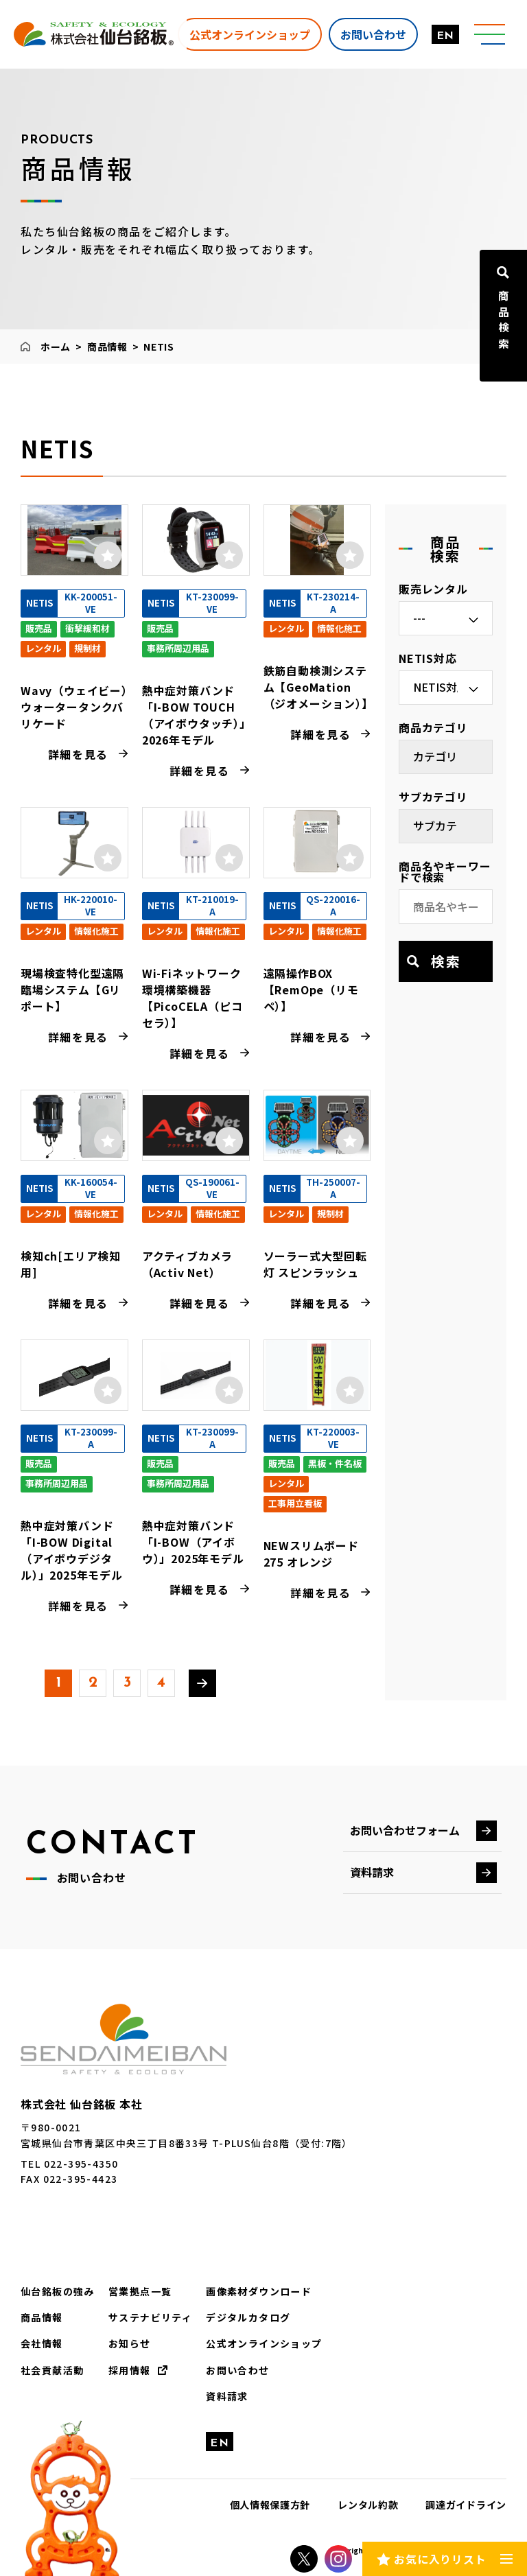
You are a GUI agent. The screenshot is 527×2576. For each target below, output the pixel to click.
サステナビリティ (150, 2317)
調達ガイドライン (465, 2504)
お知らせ (129, 2343)
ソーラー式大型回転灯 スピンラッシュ (315, 1264)
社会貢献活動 (52, 2369)
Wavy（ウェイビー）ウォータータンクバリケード (74, 706)
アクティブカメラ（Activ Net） (187, 1264)
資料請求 (372, 1872)
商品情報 (107, 346)
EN (445, 36)
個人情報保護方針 (270, 2504)
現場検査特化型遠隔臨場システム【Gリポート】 (72, 989)
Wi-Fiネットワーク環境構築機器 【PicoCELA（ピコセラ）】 (192, 998)
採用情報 (129, 2369)
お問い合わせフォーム (405, 1830)
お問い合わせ (373, 33)
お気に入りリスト (440, 2558)
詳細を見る (78, 754)
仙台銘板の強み (58, 2291)
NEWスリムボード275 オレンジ (311, 1553)
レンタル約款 (368, 2504)
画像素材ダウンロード (259, 2291)
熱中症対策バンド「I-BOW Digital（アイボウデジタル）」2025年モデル (72, 1550)
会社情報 (42, 2343)
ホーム (55, 346)
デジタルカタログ (248, 2317)
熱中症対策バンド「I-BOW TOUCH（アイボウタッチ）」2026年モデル (194, 715)
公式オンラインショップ (249, 33)
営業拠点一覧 (140, 2291)
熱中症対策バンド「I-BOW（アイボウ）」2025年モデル (193, 1542)
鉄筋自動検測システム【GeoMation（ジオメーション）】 (318, 687)
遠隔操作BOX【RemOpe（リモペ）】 (311, 989)
